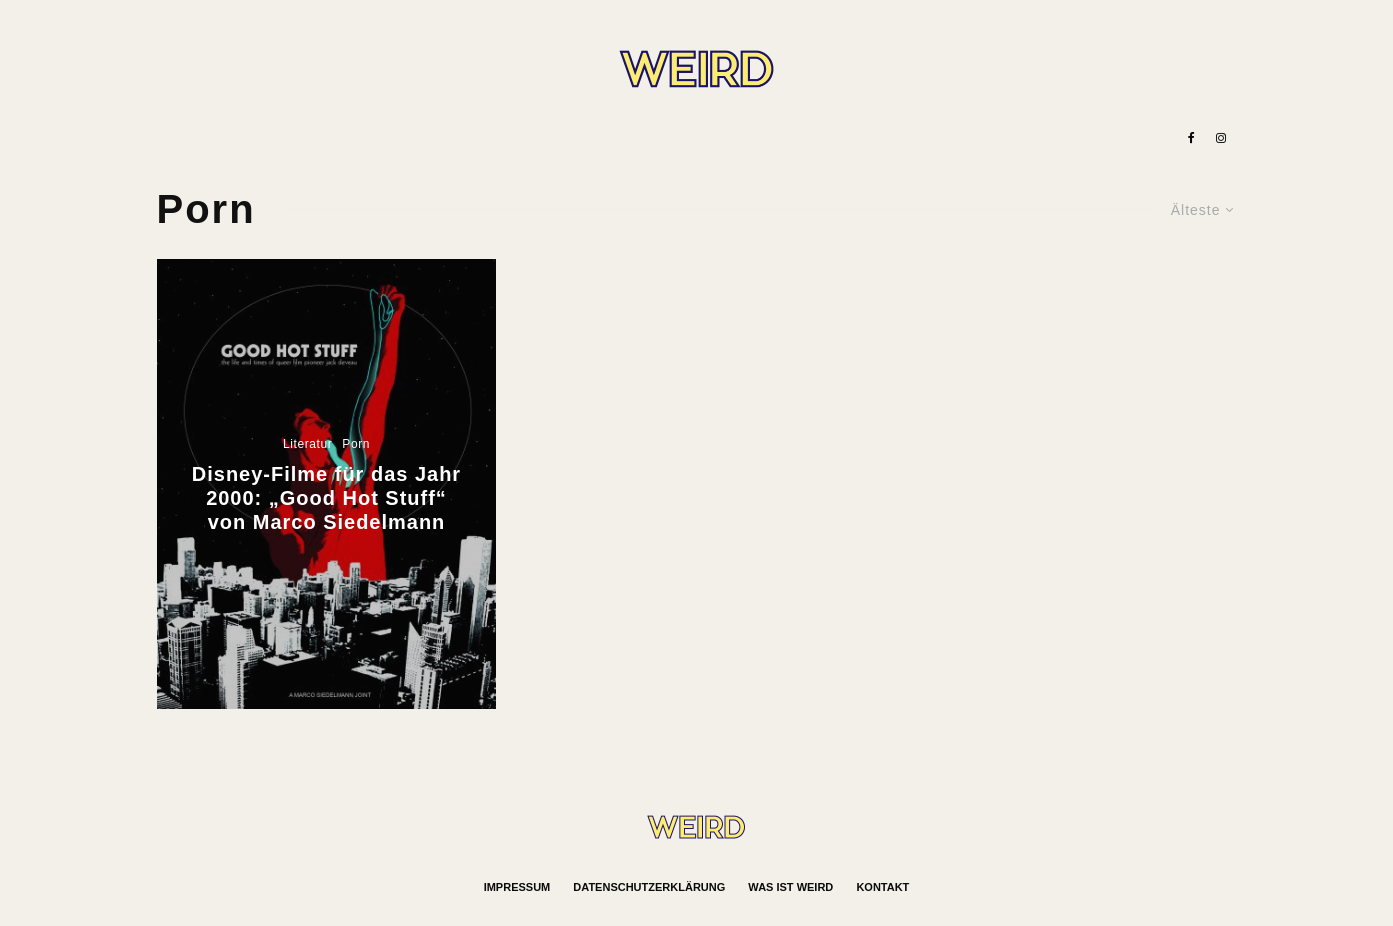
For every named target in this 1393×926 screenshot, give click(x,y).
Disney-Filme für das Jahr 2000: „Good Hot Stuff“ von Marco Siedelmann (326, 498)
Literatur (307, 444)
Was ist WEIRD (790, 887)
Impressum (517, 887)
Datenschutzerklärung (649, 887)
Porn (356, 444)
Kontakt (882, 887)
